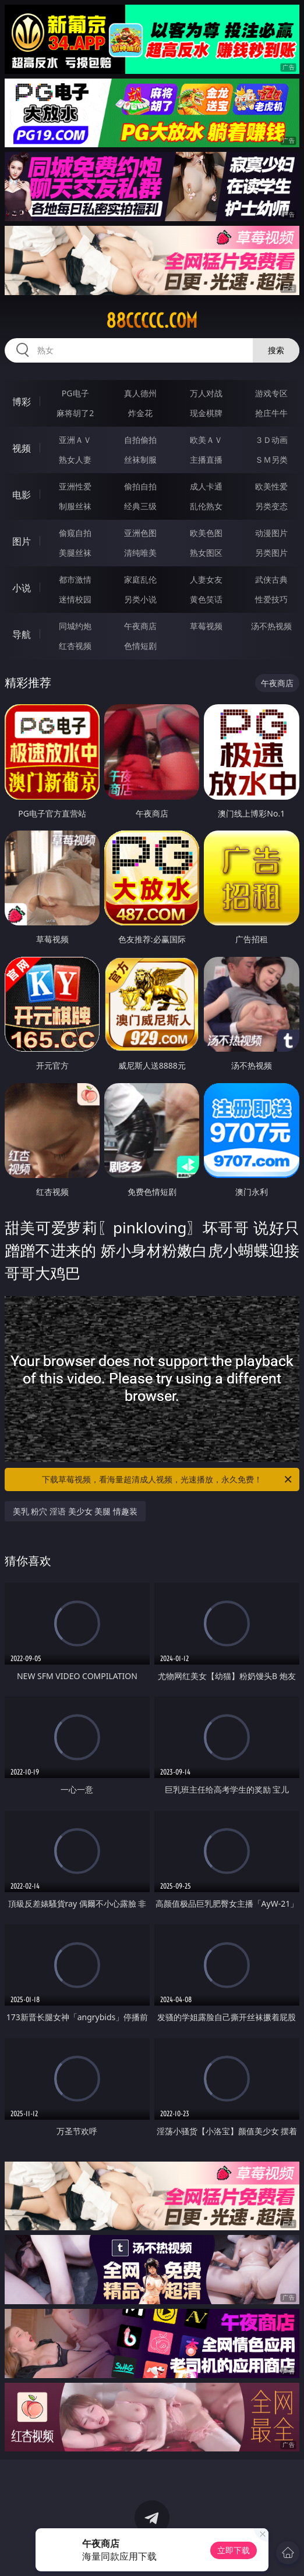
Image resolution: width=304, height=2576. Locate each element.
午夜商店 (140, 625)
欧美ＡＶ (206, 439)
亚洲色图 (140, 532)
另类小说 (140, 599)
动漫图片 (271, 532)
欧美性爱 (271, 486)
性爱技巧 (271, 599)
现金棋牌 (206, 412)
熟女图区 (206, 552)
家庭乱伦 (140, 579)
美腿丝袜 (75, 552)
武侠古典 (271, 579)
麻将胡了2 (75, 412)
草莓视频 (206, 625)
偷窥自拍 (75, 532)
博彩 (21, 401)
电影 (21, 494)
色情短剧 (140, 645)
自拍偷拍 (140, 439)
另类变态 (271, 506)
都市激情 (75, 579)
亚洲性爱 (75, 486)
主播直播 (206, 459)
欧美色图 (206, 532)
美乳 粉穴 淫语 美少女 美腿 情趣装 (75, 1511)
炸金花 (140, 412)
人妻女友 (206, 579)
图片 (21, 541)
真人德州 (140, 393)
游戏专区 (271, 393)
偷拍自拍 (140, 486)
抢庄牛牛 (271, 412)
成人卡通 (206, 486)
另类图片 (271, 552)
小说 (21, 587)
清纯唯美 (140, 552)
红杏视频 (75, 645)
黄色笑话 (206, 599)
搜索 (276, 350)
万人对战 (206, 393)
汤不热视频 (271, 625)
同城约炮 (75, 625)
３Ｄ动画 (271, 439)
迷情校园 (75, 599)
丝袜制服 (140, 459)
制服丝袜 (75, 506)
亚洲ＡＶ (75, 439)
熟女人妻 (75, 459)
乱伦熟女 (206, 506)
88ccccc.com (151, 320)
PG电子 (75, 393)
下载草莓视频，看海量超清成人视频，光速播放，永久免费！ (168, 1479)
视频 (21, 448)
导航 (21, 634)
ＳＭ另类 (271, 459)
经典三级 (140, 506)
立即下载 (233, 2550)
